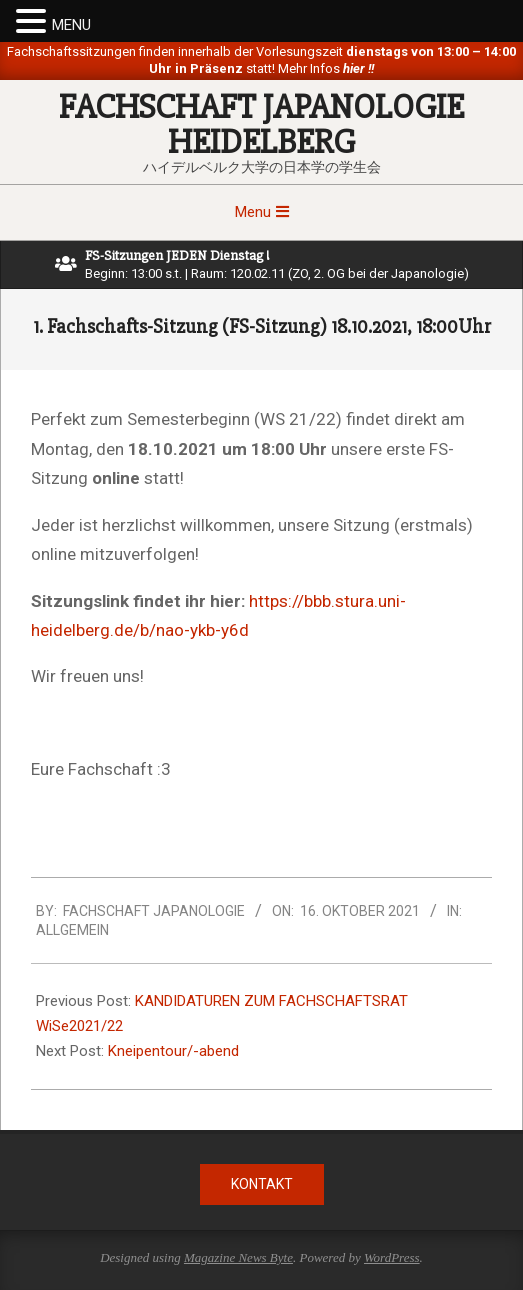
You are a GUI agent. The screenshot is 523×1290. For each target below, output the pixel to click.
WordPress (392, 1257)
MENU (71, 25)
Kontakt (262, 1184)
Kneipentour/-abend (173, 1051)
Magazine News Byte (238, 1257)
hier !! (357, 68)
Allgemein (72, 930)
